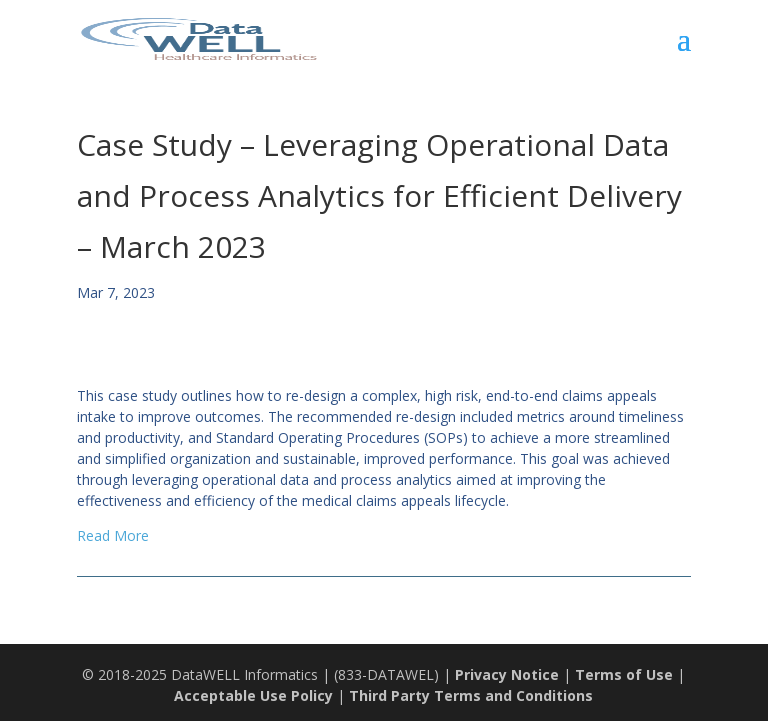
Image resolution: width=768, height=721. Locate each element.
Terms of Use (624, 674)
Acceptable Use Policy (253, 695)
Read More (113, 535)
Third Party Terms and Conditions (471, 695)
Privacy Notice (507, 674)
